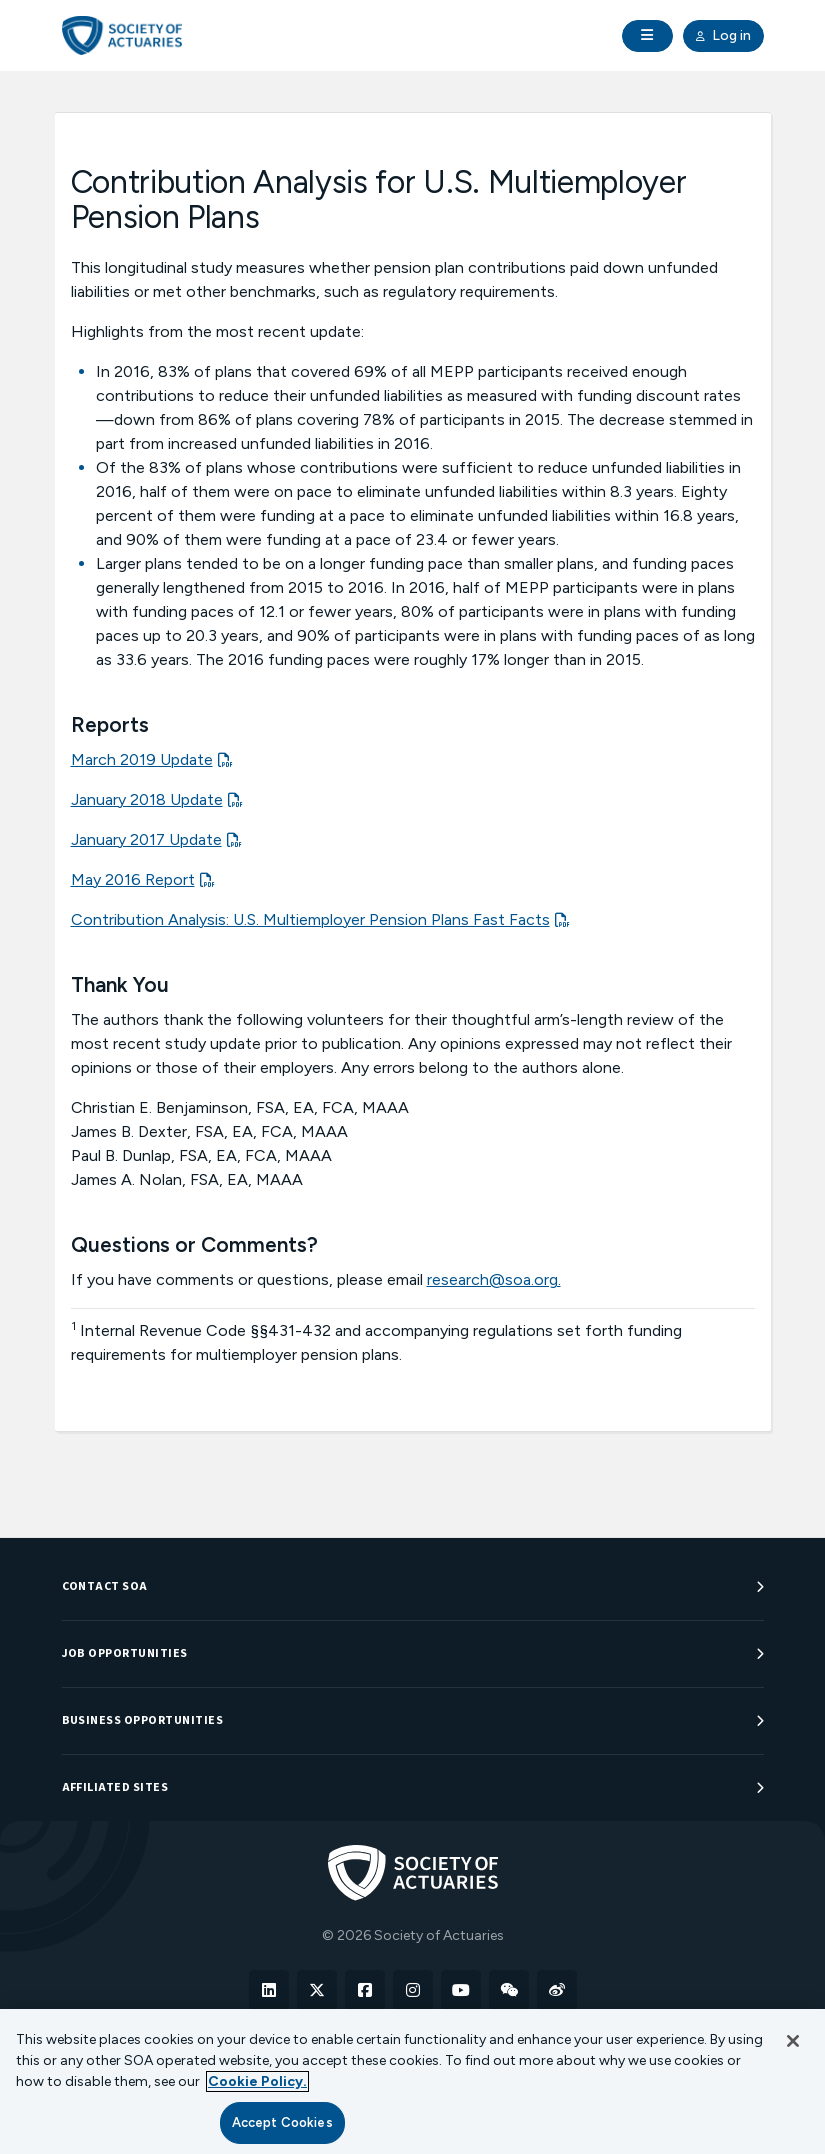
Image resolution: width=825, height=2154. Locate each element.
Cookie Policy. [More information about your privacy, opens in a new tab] (257, 2081)
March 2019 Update (142, 759)
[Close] (793, 2041)
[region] (412, 2081)
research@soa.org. (494, 1279)
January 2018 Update (147, 799)
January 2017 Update (146, 839)
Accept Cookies (282, 2122)
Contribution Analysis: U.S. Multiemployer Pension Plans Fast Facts (310, 919)
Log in (723, 36)
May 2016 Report (133, 879)
